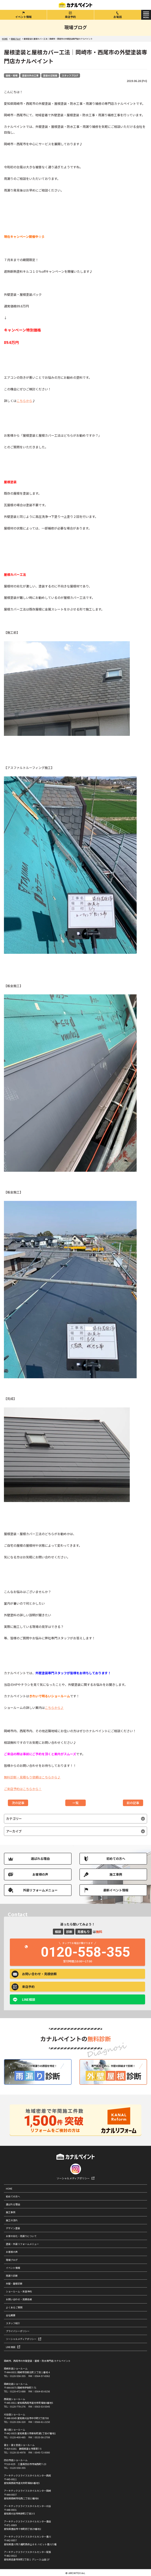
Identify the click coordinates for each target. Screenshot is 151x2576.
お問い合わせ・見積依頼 (19, 2299)
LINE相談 (28, 1999)
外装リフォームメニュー (40, 1890)
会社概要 (10, 2315)
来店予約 (70, 17)
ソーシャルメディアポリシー (73, 2178)
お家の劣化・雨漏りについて (21, 2236)
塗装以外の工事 (30, 75)
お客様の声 (40, 1874)
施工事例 (116, 1874)
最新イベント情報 (115, 1890)
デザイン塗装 (13, 2228)
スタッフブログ (70, 75)
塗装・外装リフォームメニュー (22, 2244)
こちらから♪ (54, 1707)
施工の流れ (12, 2220)
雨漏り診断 (12, 2275)
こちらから (24, 400)
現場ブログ (12, 2259)
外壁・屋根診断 (14, 2283)
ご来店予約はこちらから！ (23, 1788)
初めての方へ (115, 1858)
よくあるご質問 (14, 2307)
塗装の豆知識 (50, 75)
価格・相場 (11, 75)
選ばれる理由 (40, 1858)
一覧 (75, 1802)
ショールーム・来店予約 (19, 2291)
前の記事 (133, 1802)
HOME (9, 2188)
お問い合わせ (39, 1973)
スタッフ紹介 (13, 2323)
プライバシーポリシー (17, 2331)
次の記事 (18, 1802)
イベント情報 (23, 17)
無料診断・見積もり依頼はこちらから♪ (32, 1777)
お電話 (117, 17)
